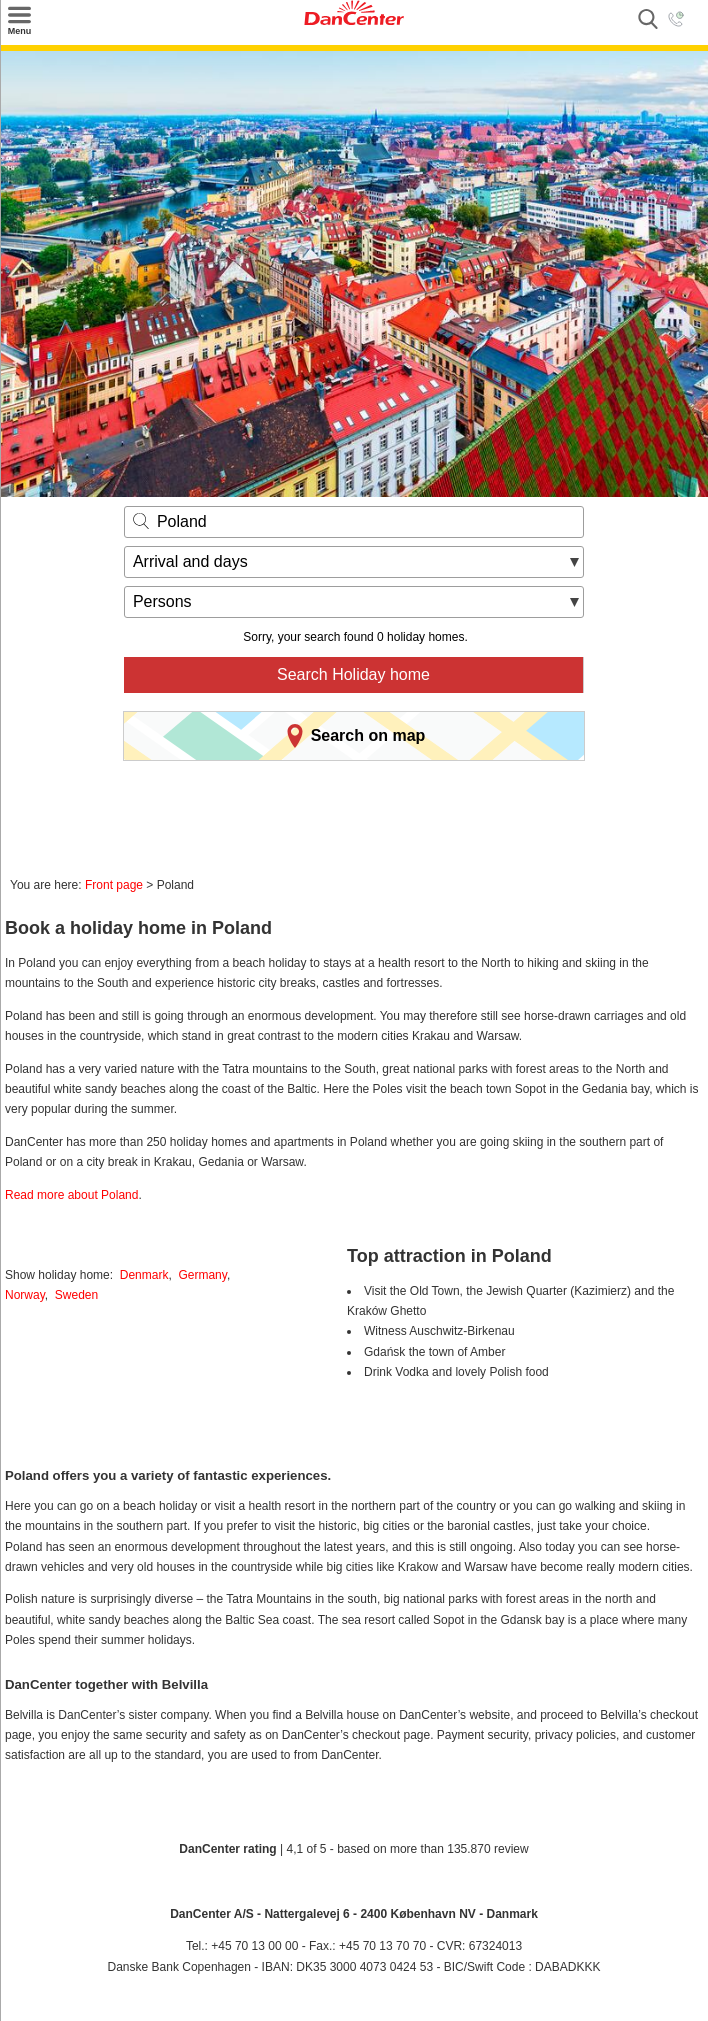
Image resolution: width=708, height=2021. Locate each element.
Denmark (144, 1275)
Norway (25, 1295)
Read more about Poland (71, 1195)
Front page (114, 885)
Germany (202, 1275)
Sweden (76, 1295)
